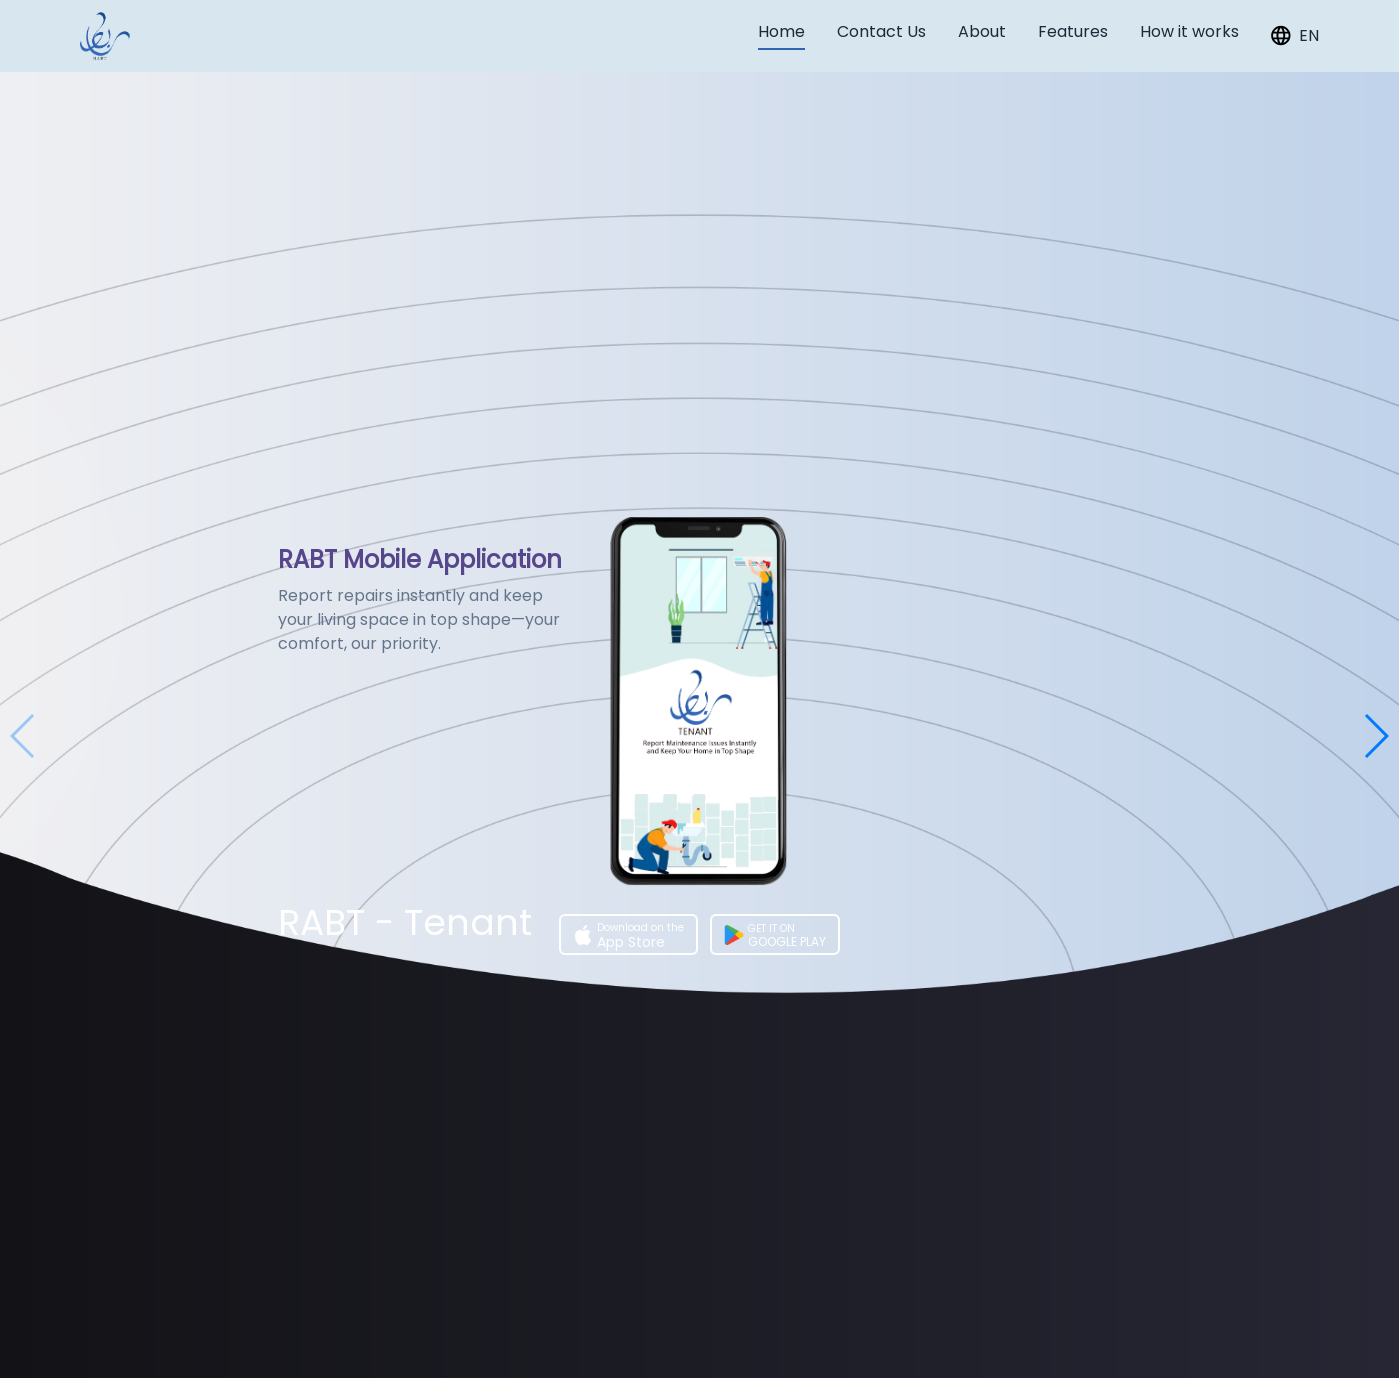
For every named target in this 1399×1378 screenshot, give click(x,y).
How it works (1189, 31)
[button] (1375, 736)
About (982, 31)
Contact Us (881, 31)
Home (781, 31)
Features (1073, 31)
